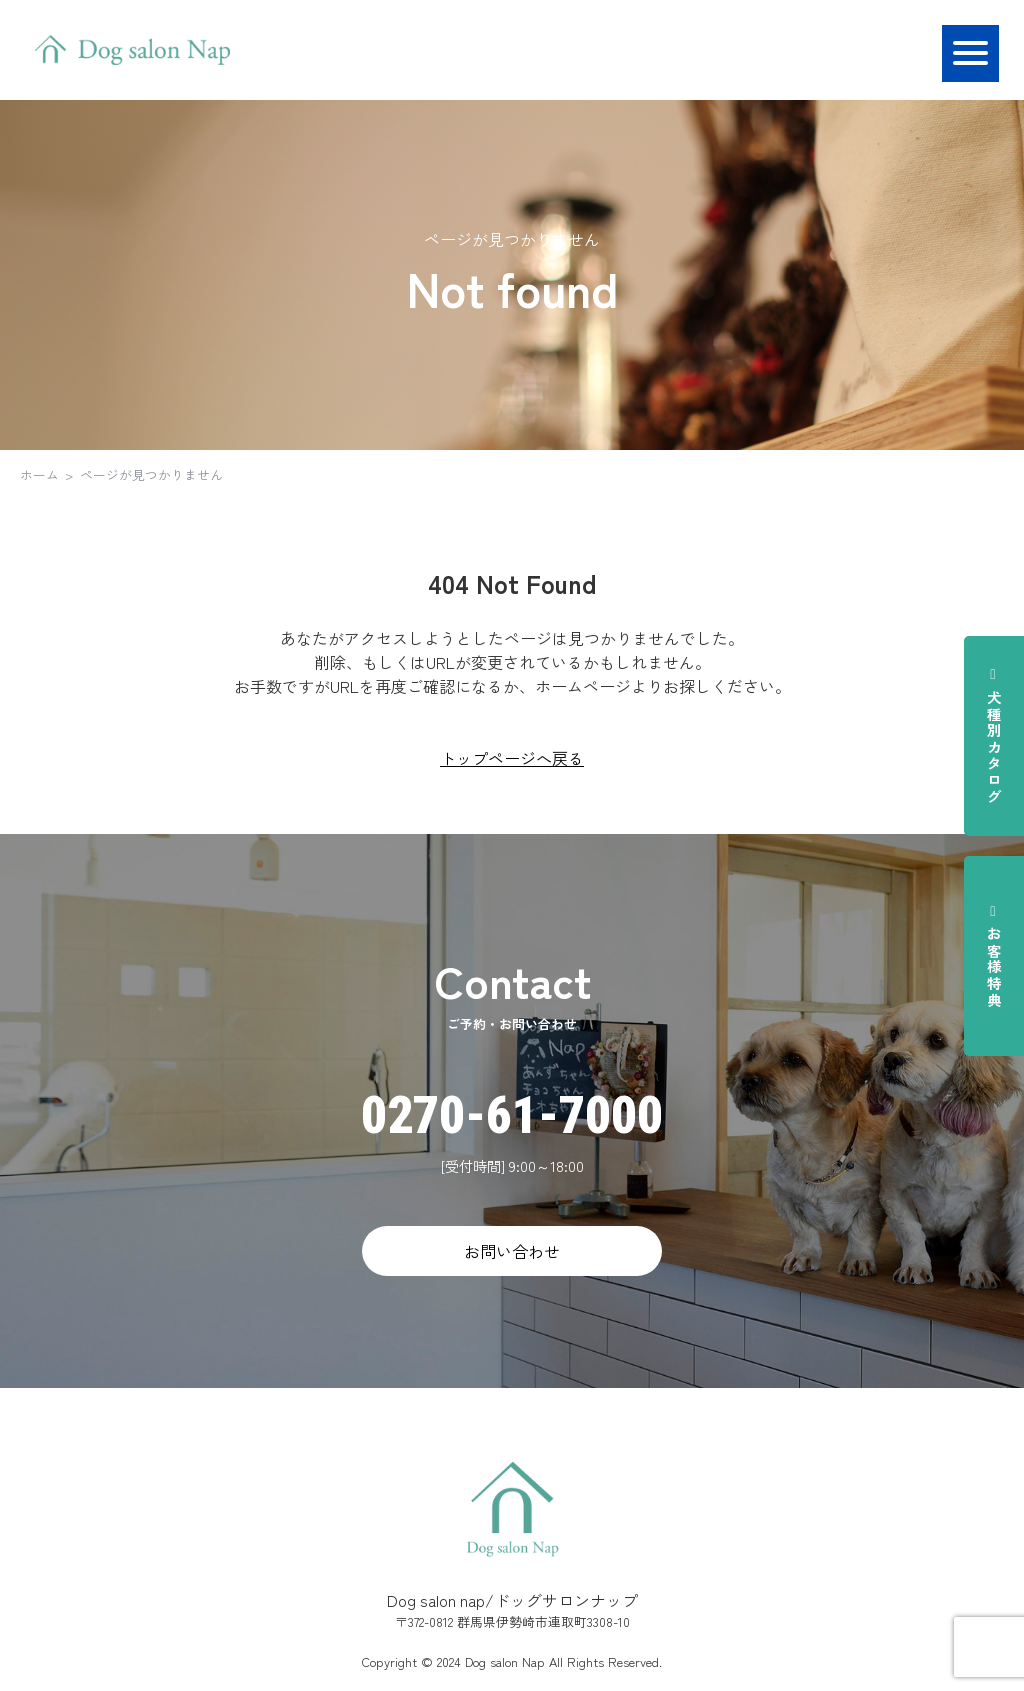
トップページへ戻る (512, 758)
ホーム (39, 474)
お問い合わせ (512, 1251)
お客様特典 (994, 956)
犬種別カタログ (994, 735)
